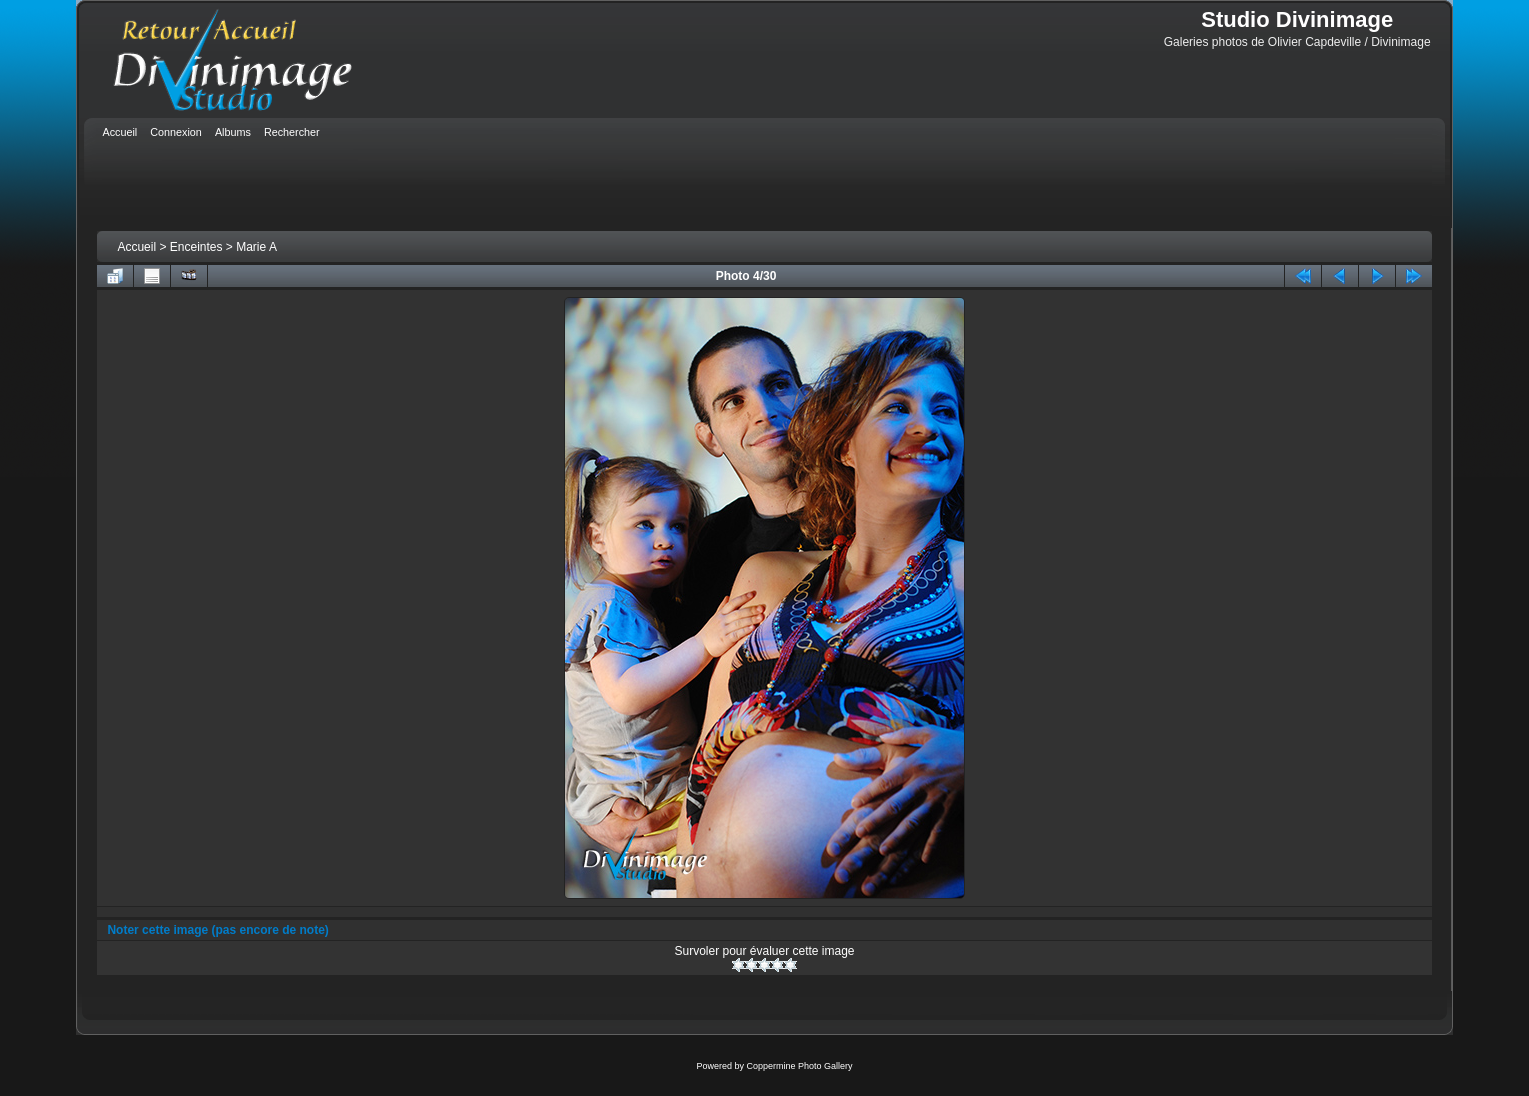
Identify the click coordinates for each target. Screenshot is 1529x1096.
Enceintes (196, 247)
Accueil (136, 247)
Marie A (256, 247)
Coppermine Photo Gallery (799, 1066)
